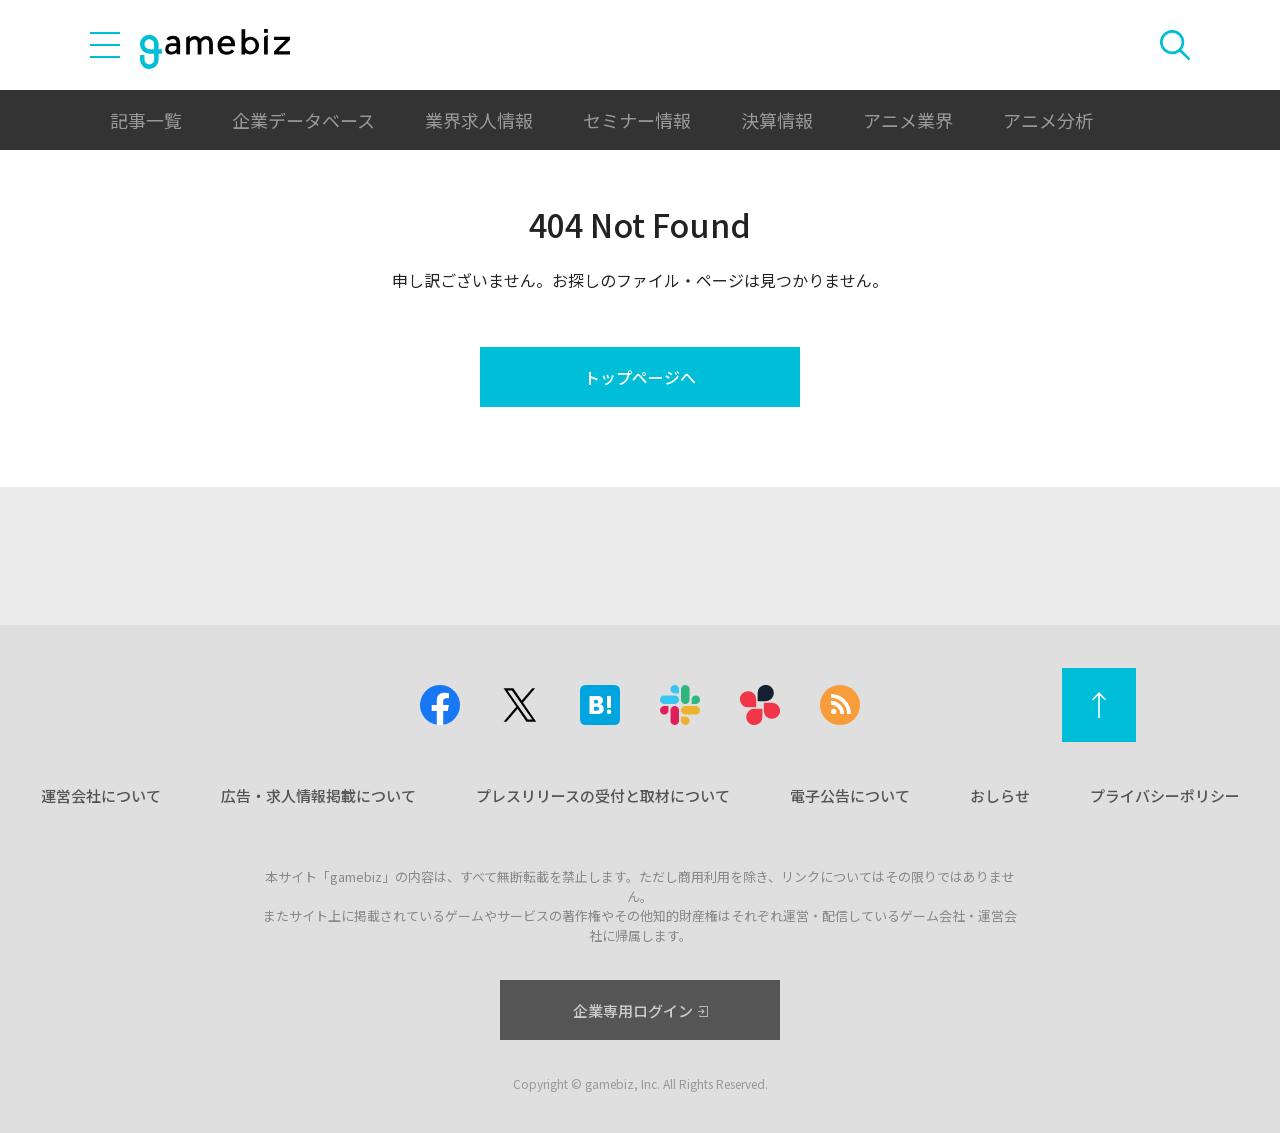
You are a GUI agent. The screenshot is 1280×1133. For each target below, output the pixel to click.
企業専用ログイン (640, 1010)
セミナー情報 (637, 120)
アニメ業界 (908, 120)
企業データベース (303, 120)
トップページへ (640, 377)
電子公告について (850, 795)
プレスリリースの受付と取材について (603, 795)
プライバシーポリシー (1165, 795)
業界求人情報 (479, 120)
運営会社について (101, 795)
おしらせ (1000, 795)
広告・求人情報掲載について (318, 795)
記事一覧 (146, 120)
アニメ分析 (1048, 120)
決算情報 (777, 120)
